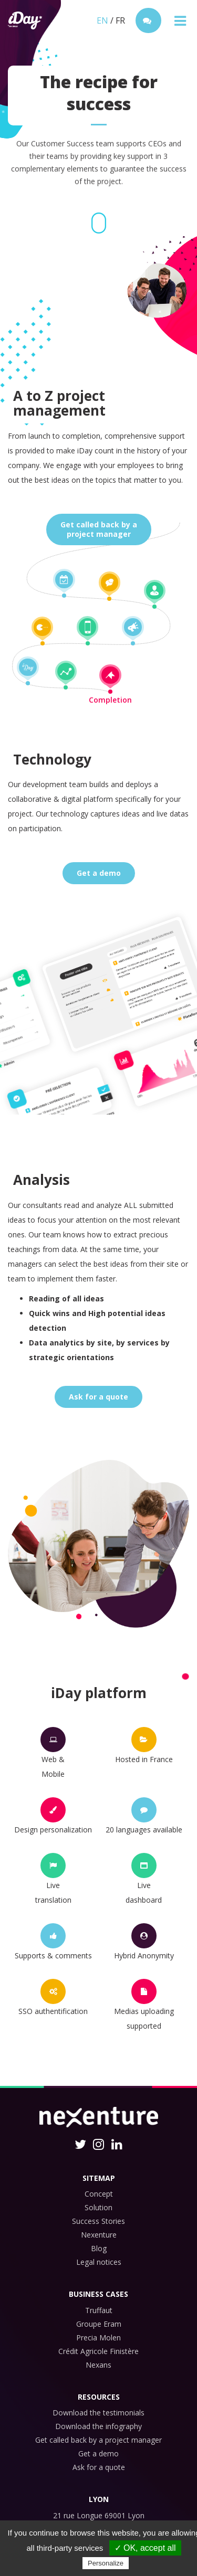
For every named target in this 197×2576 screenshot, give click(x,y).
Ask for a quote (98, 1397)
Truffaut (98, 2310)
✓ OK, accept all (145, 2547)
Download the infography (98, 2426)
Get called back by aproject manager (98, 529)
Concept (99, 2194)
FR (120, 20)
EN (102, 20)
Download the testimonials (98, 2413)
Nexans (98, 2365)
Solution (98, 2207)
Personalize (105, 2563)
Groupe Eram (98, 2324)
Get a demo (99, 873)
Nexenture (99, 2235)
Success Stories (98, 2221)
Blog (99, 2248)
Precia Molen (98, 2337)
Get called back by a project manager (98, 2440)
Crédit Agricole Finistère (98, 2351)
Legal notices (98, 2262)
